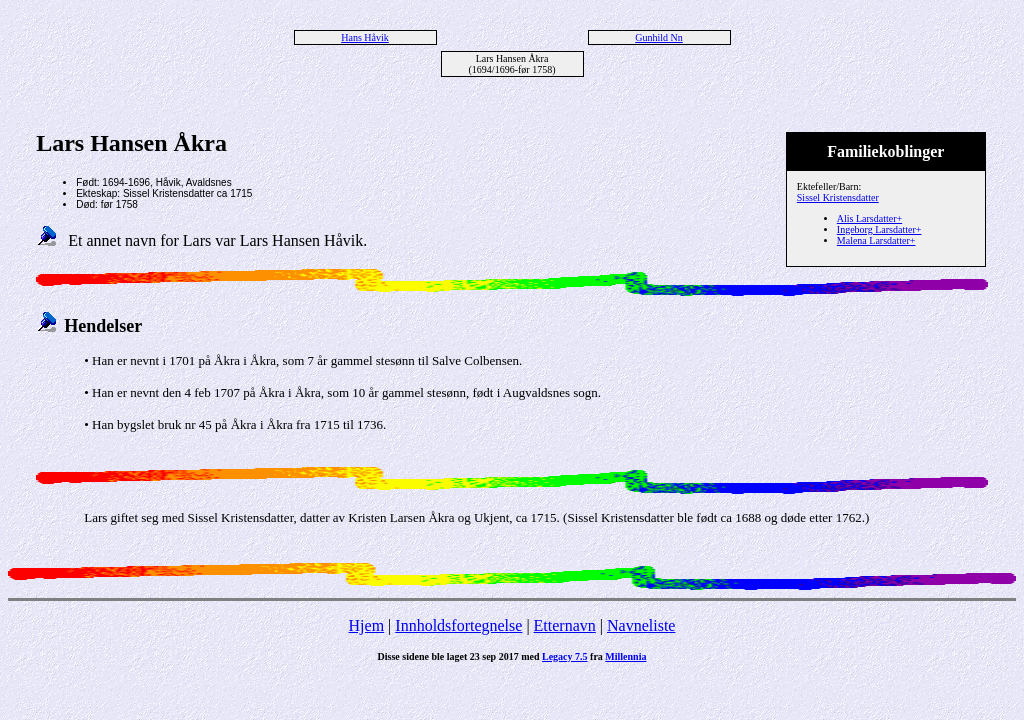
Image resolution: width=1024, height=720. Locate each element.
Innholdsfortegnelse (458, 625)
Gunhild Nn (659, 37)
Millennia (625, 656)
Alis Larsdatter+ (869, 218)
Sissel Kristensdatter (838, 197)
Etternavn (565, 625)
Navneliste (641, 625)
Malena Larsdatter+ (876, 240)
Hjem (367, 625)
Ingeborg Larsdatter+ (879, 229)
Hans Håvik (365, 37)
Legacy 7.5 (565, 656)
